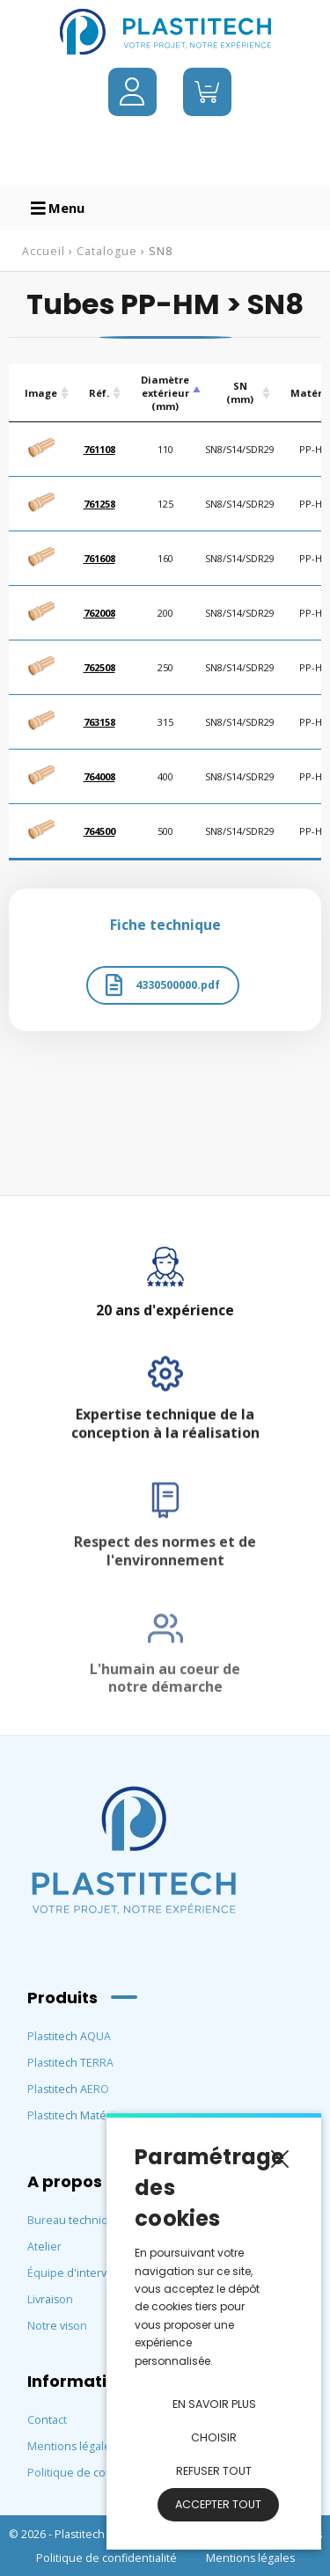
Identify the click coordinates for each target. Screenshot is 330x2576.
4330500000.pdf (163, 985)
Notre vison (57, 2325)
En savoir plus (214, 2404)
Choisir (214, 2437)
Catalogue (107, 251)
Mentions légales (71, 2446)
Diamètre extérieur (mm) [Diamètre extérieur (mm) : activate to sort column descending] (165, 393)
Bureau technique (74, 2220)
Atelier (44, 2246)
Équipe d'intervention (84, 2272)
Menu (57, 207)
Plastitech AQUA (69, 2036)
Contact (47, 2419)
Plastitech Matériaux (80, 2115)
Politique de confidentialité (97, 2472)
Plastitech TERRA (70, 2062)
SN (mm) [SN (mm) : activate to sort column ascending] (239, 392)
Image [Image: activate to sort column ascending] (41, 392)
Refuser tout (214, 2470)
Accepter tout (218, 2504)
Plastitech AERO (68, 2089)
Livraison (50, 2299)
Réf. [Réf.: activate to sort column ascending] (99, 392)
